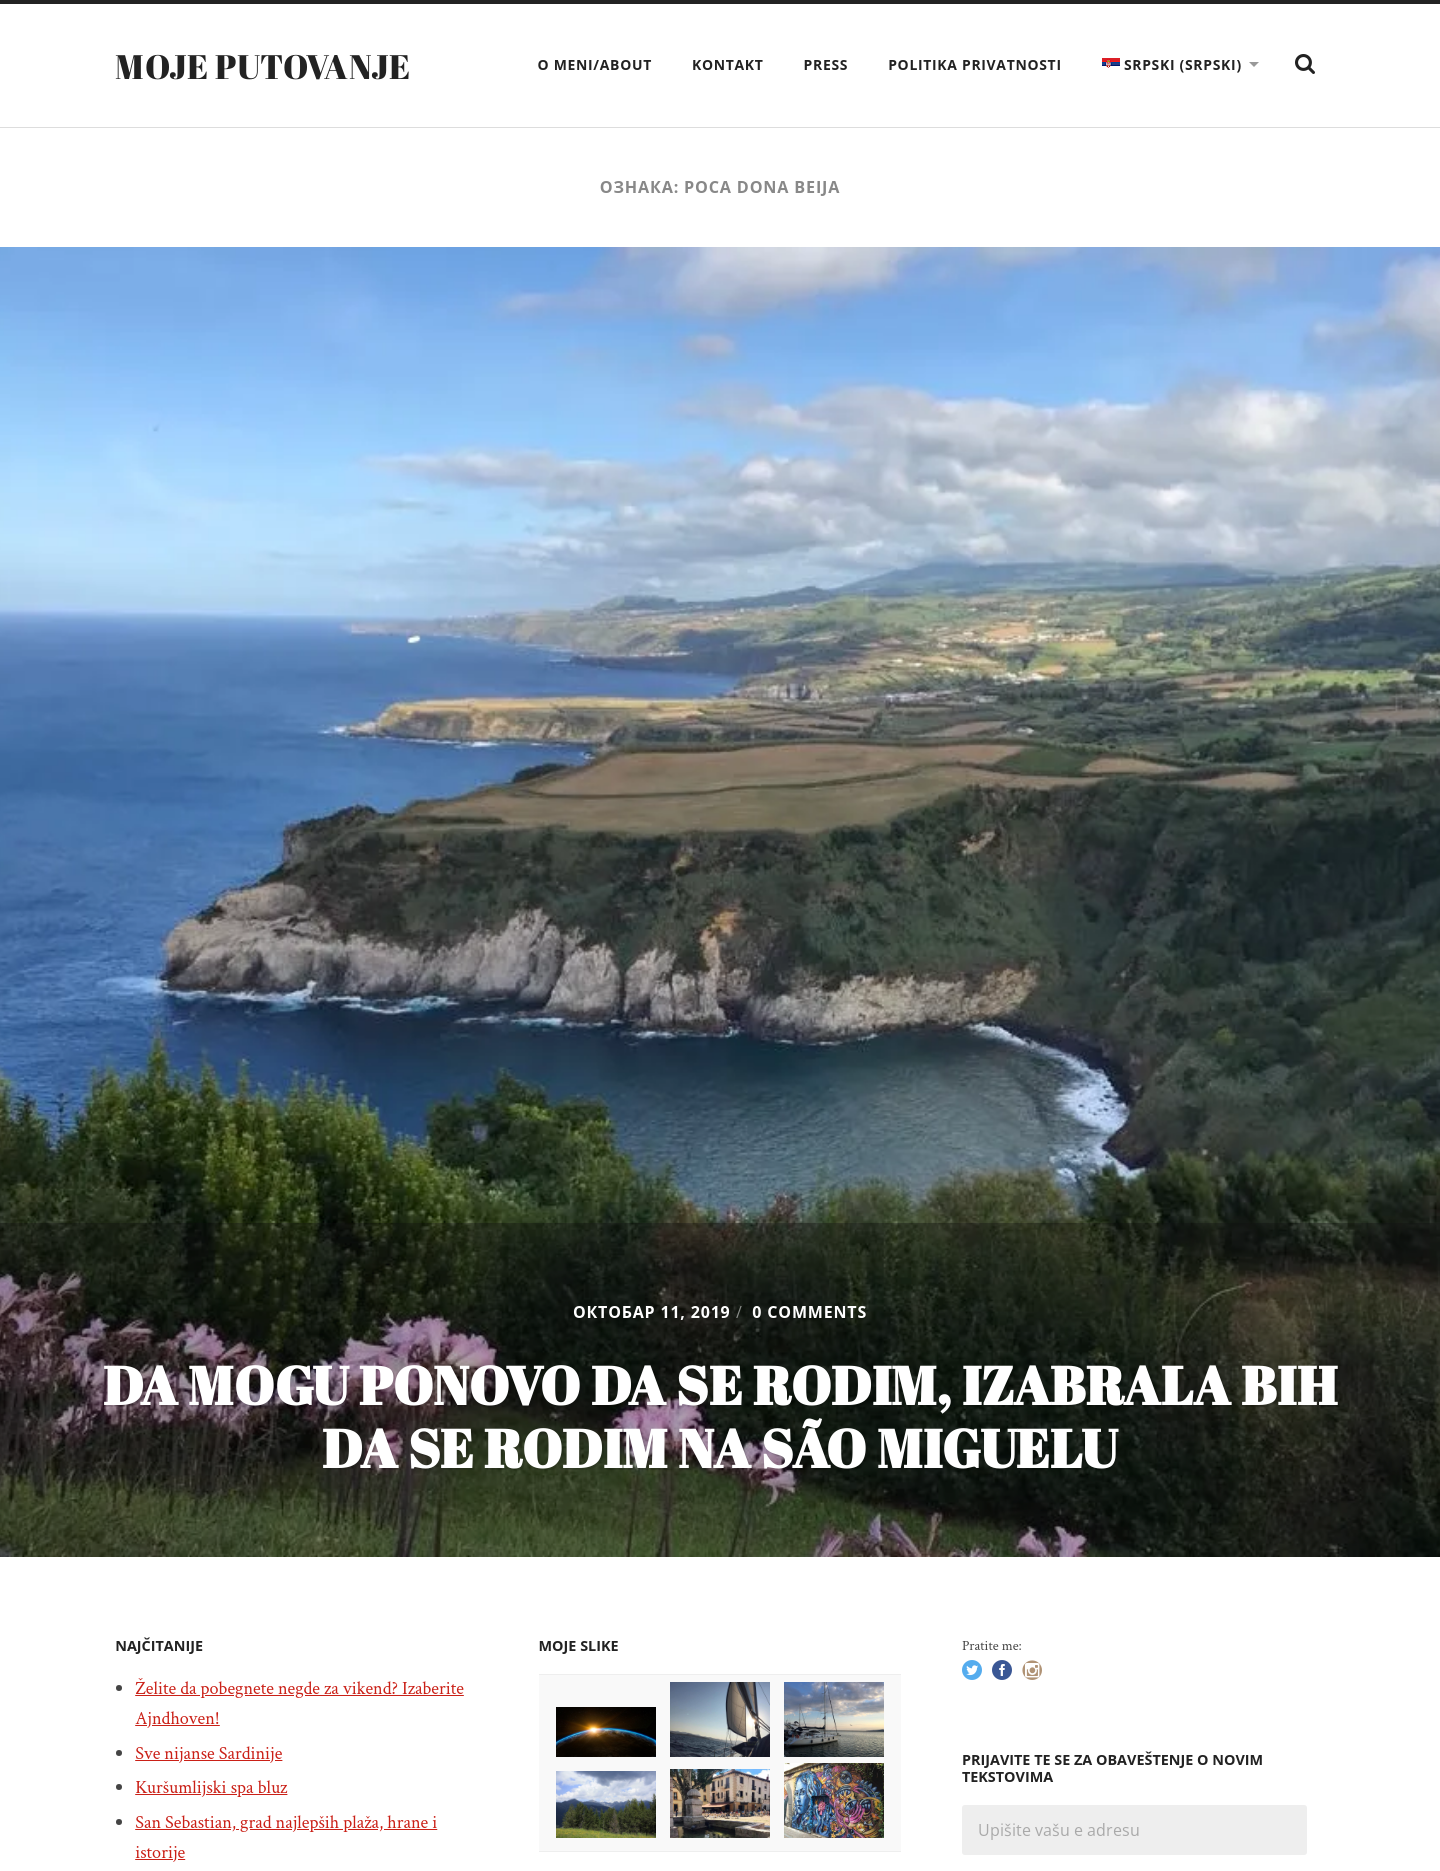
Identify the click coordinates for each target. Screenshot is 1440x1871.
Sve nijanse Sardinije (215, 1753)
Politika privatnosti (975, 64)
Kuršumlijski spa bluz (218, 1787)
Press (826, 64)
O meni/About (595, 64)
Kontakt (728, 64)
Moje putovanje (272, 65)
